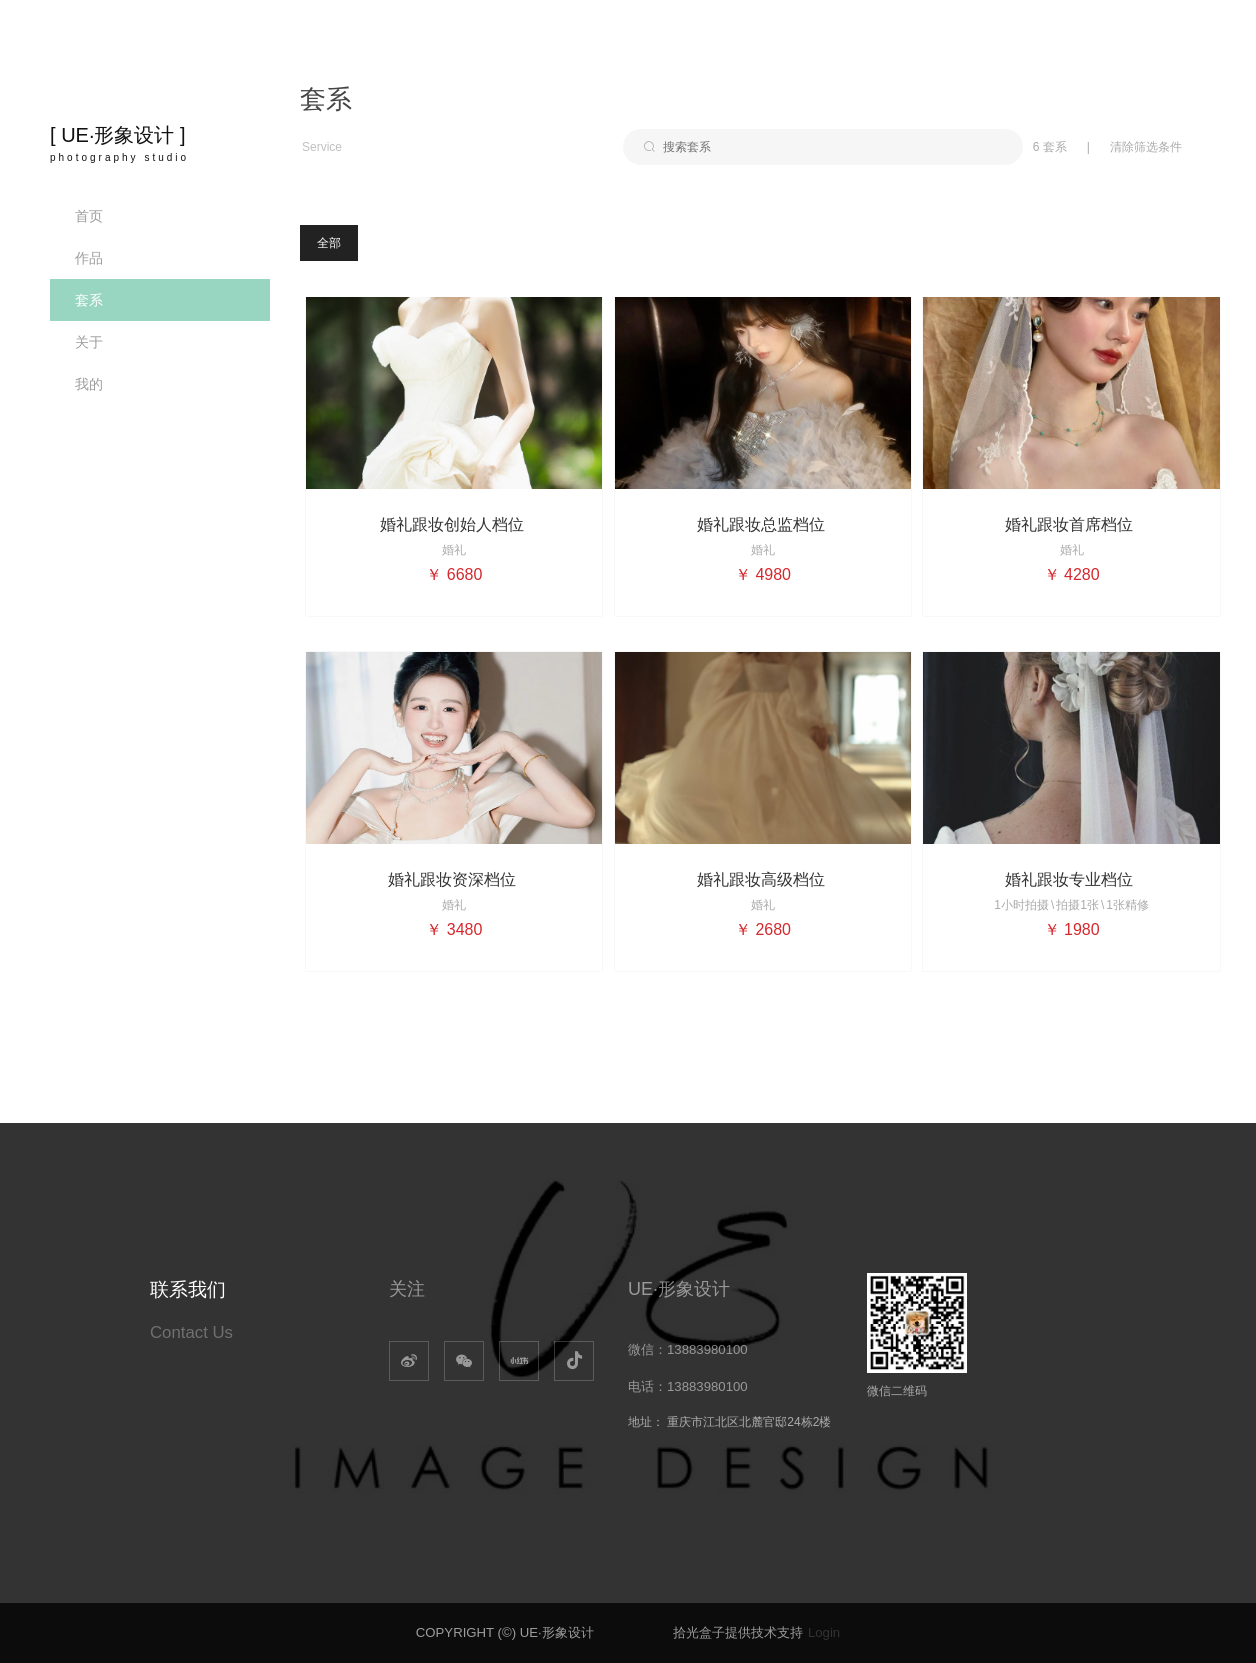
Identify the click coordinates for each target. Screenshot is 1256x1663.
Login (824, 1632)
